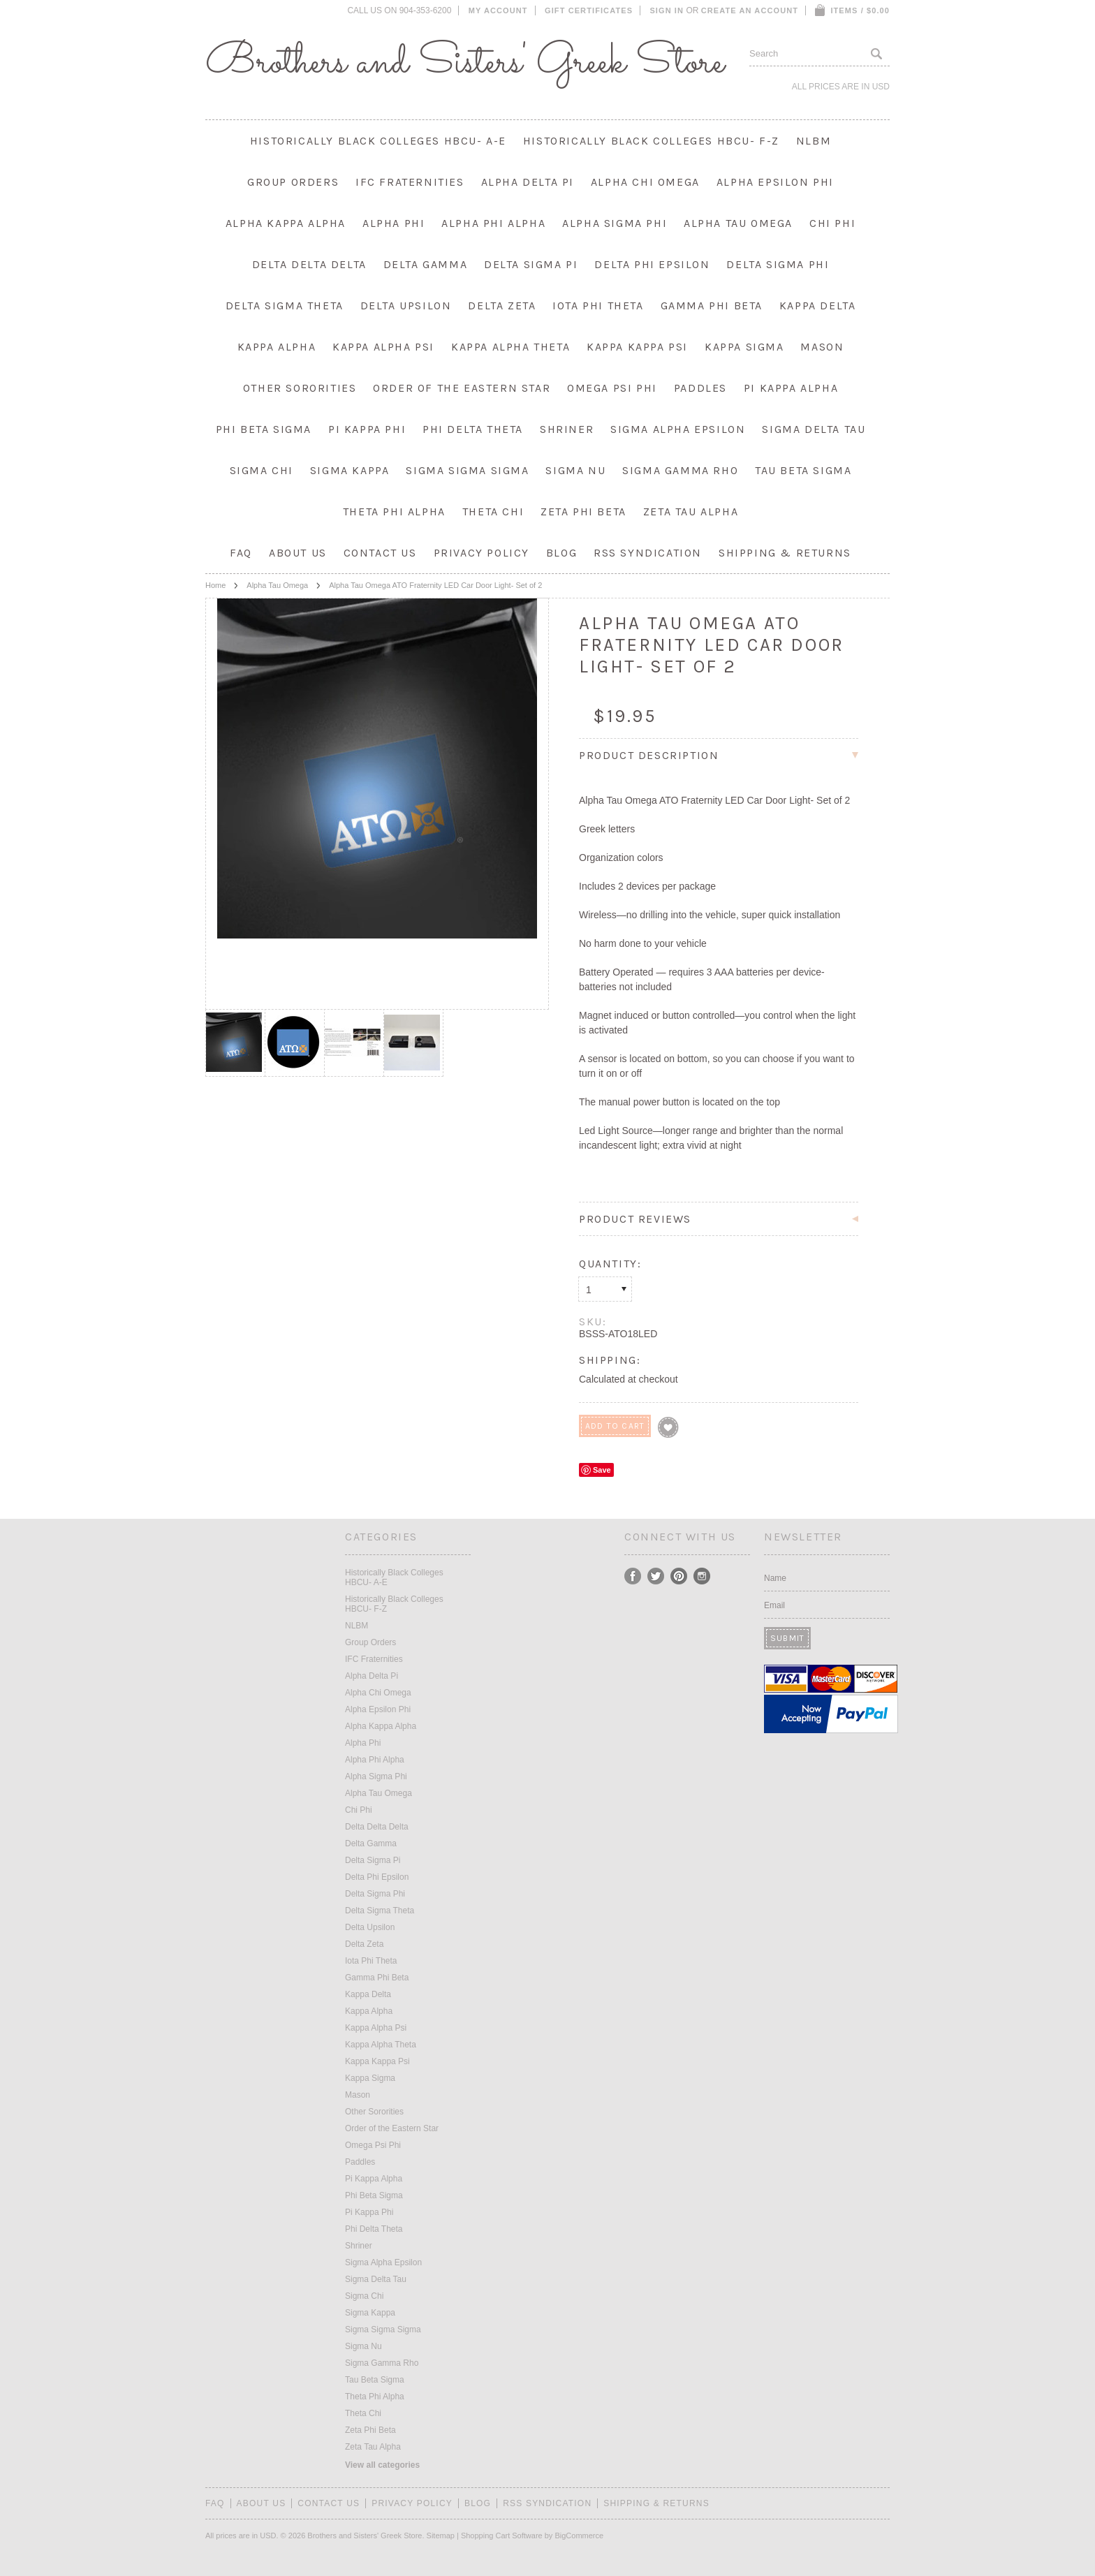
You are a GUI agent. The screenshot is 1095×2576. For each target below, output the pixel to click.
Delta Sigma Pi (531, 264)
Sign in (666, 10)
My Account (498, 10)
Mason (822, 346)
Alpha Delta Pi (527, 182)
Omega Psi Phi (612, 388)
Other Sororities (300, 388)
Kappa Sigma (744, 346)
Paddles (700, 388)
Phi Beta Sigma (263, 429)
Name (775, 1578)
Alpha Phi (393, 223)
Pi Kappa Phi (367, 429)
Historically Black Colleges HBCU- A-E (378, 140)
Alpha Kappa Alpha (286, 223)
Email (774, 1605)
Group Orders (293, 182)
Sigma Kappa (350, 470)
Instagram (702, 1576)
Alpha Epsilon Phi (775, 182)
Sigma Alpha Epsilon (677, 429)
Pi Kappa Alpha (791, 388)
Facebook (633, 1576)
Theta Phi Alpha (394, 511)
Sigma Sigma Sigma (467, 470)
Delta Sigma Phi (777, 264)
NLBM (813, 140)
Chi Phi (832, 223)
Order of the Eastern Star (461, 388)
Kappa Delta (817, 305)
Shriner (567, 429)
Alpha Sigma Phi (614, 223)
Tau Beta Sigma (803, 470)
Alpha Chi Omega (645, 182)
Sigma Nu (575, 470)
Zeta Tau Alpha (690, 511)
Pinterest (679, 1576)
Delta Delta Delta (309, 264)
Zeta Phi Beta (583, 511)
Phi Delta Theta (472, 429)
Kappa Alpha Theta (510, 346)
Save (602, 1470)
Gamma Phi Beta (712, 305)
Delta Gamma (425, 264)
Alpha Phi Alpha (493, 223)
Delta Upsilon (406, 305)
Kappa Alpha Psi (383, 346)
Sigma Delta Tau (813, 429)
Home (215, 585)
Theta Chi (493, 511)
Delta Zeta (502, 305)
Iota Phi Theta (597, 305)
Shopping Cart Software (502, 2535)
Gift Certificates (589, 10)
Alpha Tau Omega (738, 223)
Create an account (749, 10)
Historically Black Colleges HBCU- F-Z (651, 140)
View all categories (382, 2465)
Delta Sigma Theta (285, 305)
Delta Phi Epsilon (652, 264)
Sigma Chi (261, 470)
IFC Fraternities (409, 182)
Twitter (656, 1576)
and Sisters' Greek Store (464, 63)
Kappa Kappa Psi (637, 346)
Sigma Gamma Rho (680, 470)
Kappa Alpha (276, 346)
